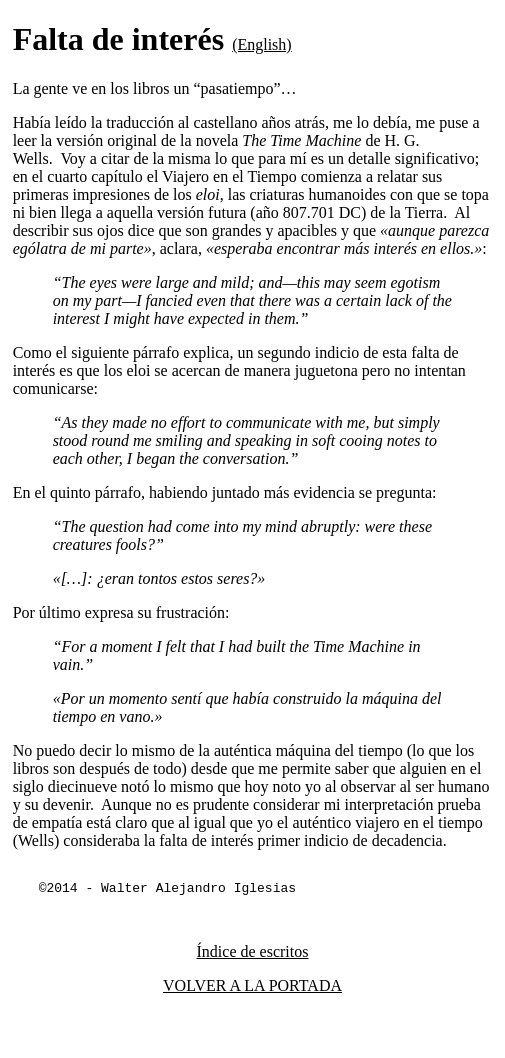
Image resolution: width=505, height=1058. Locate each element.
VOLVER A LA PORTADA (252, 988)
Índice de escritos (253, 954)
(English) (262, 44)
